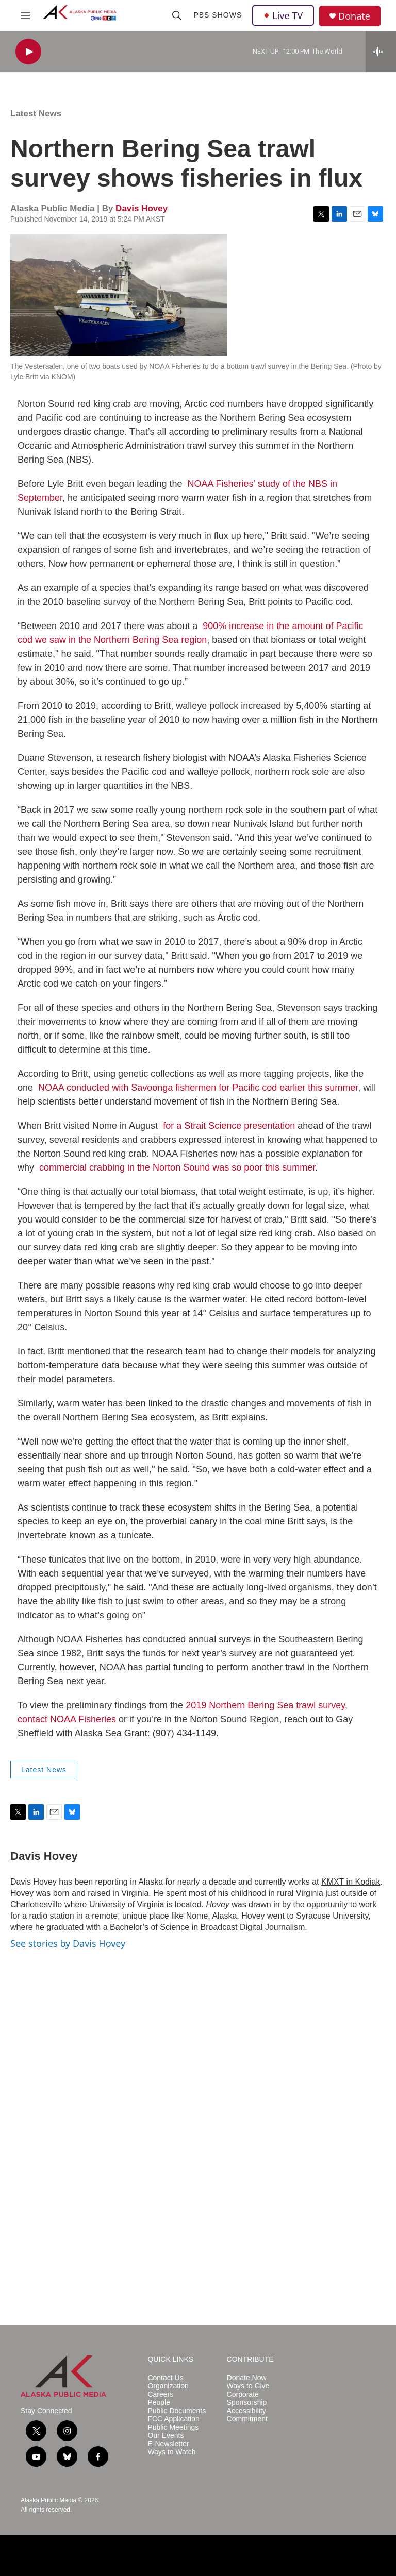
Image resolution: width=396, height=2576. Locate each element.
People (158, 2402)
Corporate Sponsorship (247, 2398)
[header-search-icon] (177, 15)
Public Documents (176, 2411)
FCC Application (173, 2419)
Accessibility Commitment (247, 2415)
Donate (354, 16)
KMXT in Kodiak (350, 1881)
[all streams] (381, 51)
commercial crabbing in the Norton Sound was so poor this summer (177, 1167)
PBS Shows (217, 15)
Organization (167, 2386)
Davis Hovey (142, 208)
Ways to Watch (171, 2452)
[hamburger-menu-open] (25, 15)
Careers (160, 2394)
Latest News (35, 113)
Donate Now (247, 2378)
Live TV (283, 15)
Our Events (165, 2435)
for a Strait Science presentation (229, 1126)
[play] (28, 52)
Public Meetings (173, 2427)
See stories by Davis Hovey (67, 1943)
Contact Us (165, 2378)
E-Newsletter (168, 2444)
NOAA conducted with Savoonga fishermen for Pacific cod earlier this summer (198, 1087)
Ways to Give (248, 2386)
